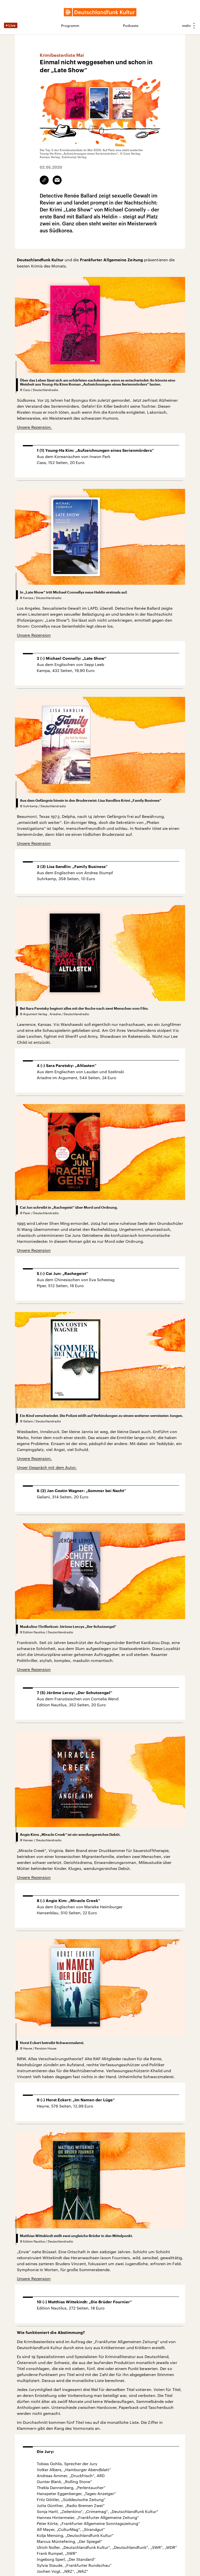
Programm (70, 25)
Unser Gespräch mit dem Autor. (47, 1467)
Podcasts (130, 25)
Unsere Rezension (34, 635)
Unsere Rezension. (34, 427)
